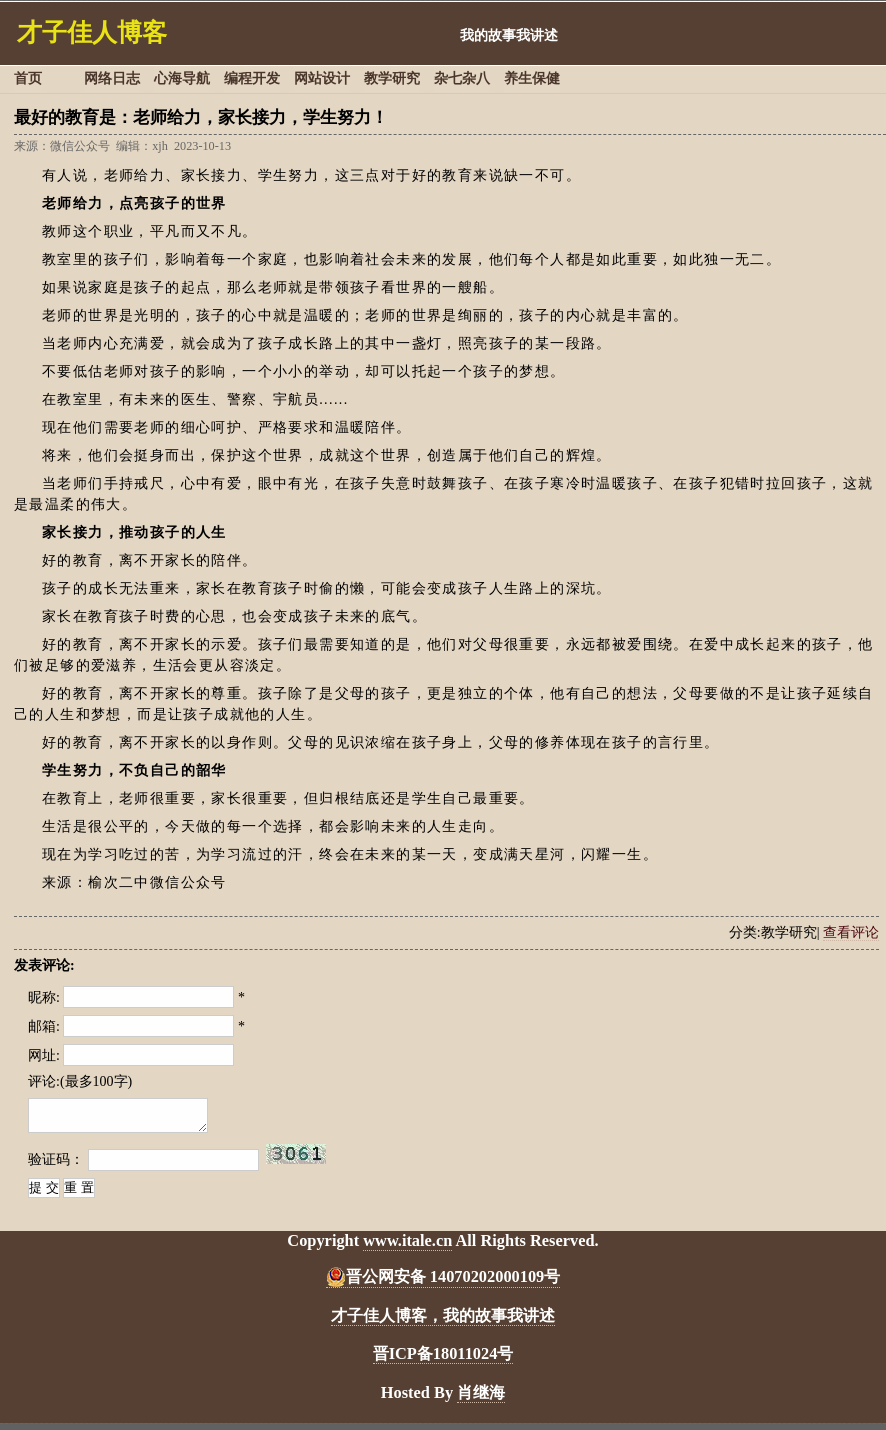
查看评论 (851, 932)
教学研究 (392, 78)
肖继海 (481, 1398)
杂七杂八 (462, 78)
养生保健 (532, 78)
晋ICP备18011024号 (443, 1359)
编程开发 (252, 78)
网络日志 (112, 78)
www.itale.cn (407, 1246)
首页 (28, 78)
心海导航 (182, 78)
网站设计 (322, 78)
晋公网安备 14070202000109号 (443, 1283)
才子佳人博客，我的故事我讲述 (443, 1321)
